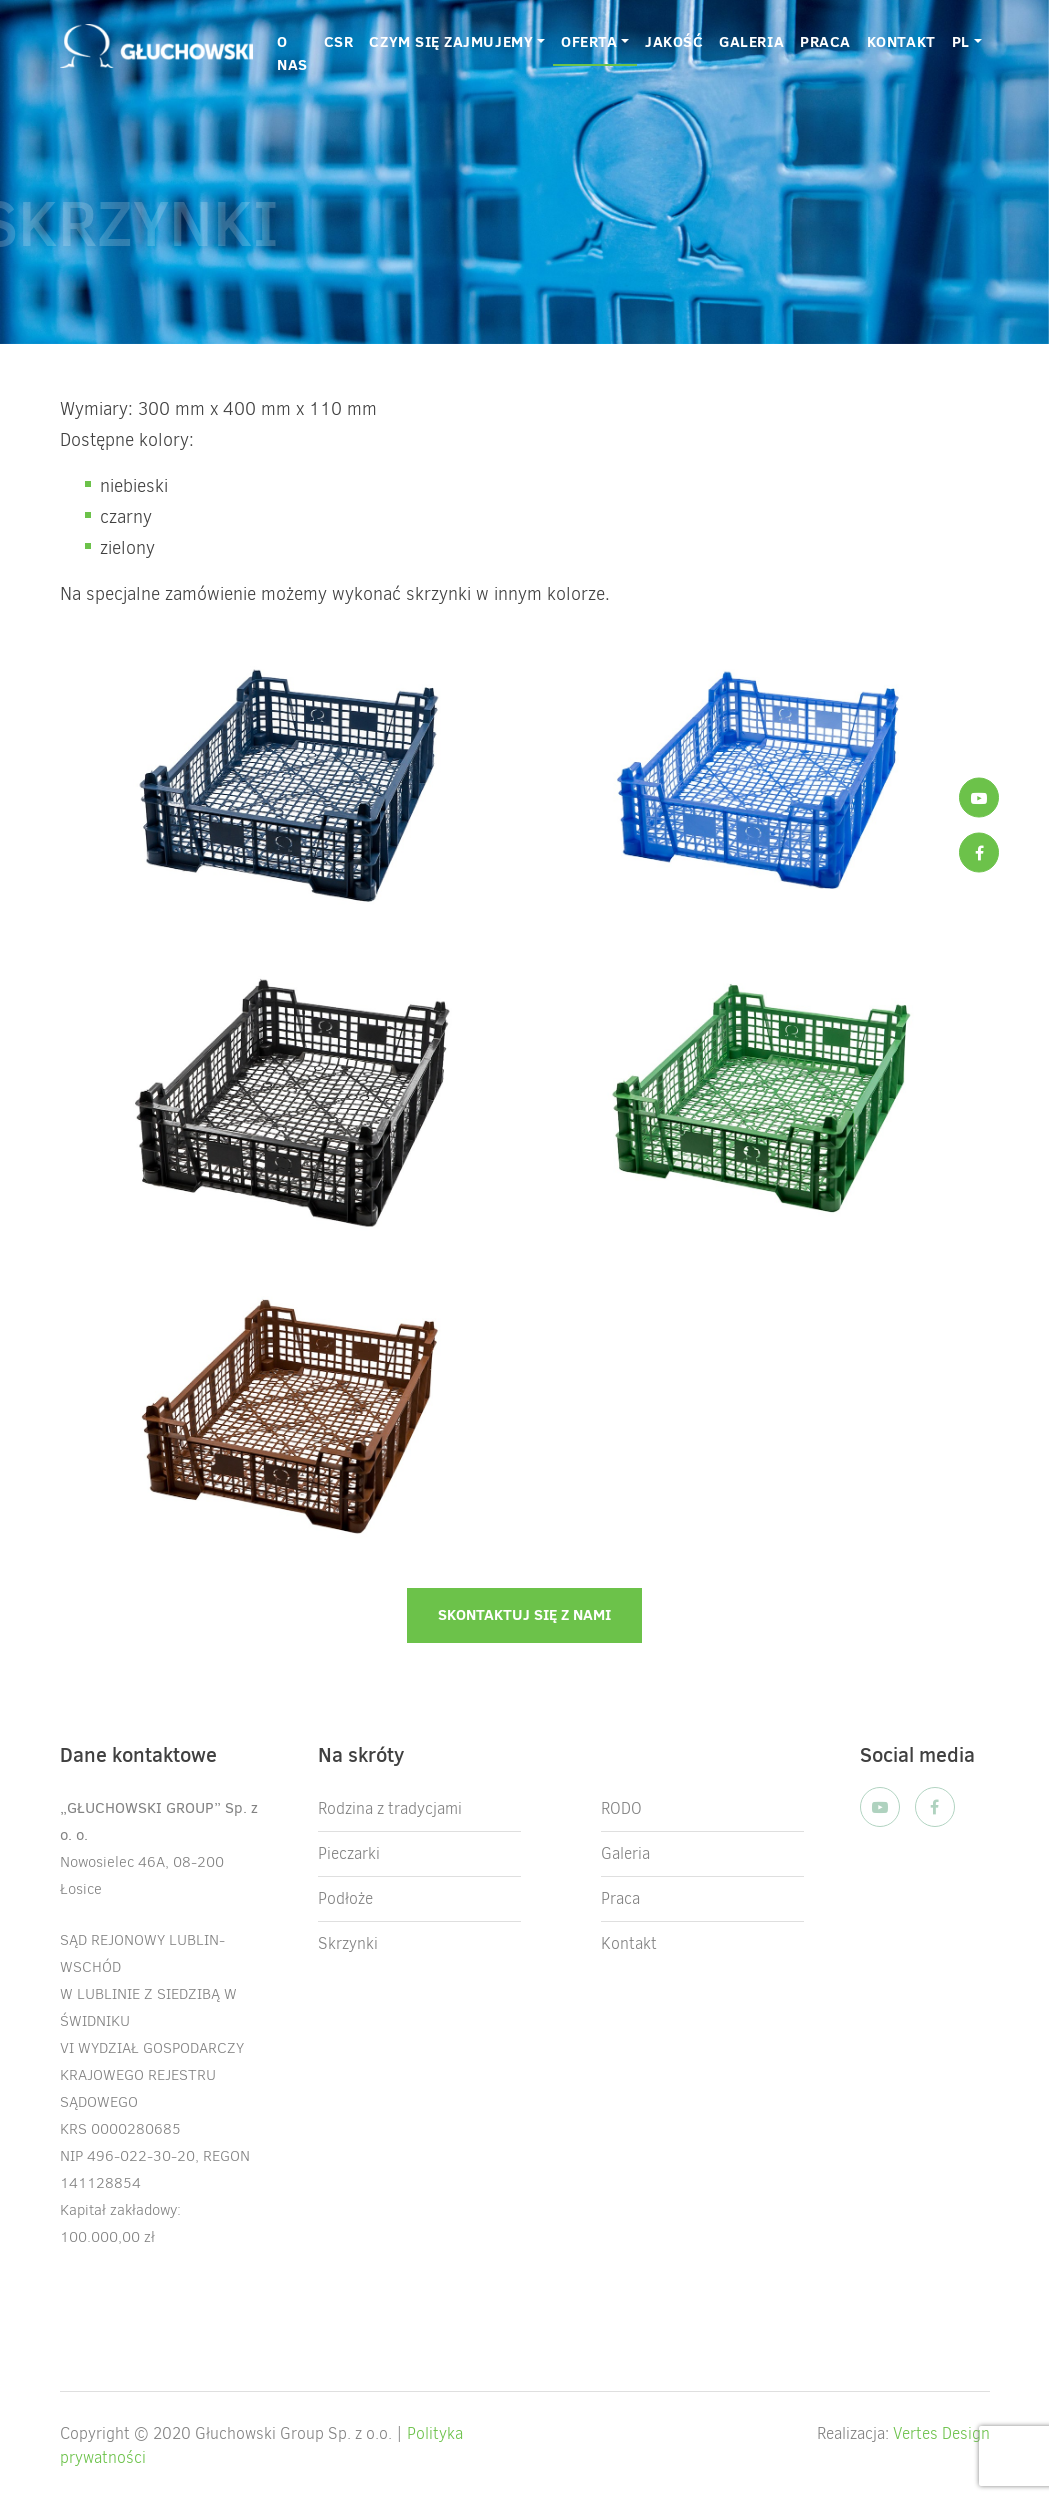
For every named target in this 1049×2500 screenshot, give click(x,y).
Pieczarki (349, 1853)
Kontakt (629, 1943)
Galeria (625, 1853)
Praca (620, 1898)
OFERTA (589, 41)
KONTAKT (901, 41)
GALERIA (751, 41)
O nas (292, 53)
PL (961, 41)
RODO (621, 1808)
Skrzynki (348, 1943)
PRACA (825, 41)
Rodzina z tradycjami (390, 1808)
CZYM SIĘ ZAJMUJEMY (451, 41)
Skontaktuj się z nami (524, 1614)
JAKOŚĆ (674, 41)
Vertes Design (941, 2433)
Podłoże (345, 1898)
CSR (339, 41)
